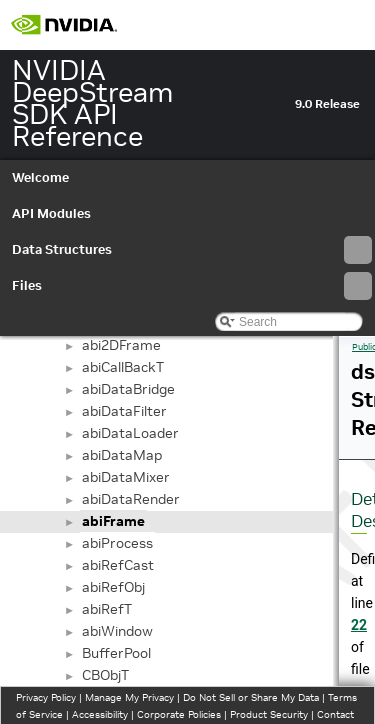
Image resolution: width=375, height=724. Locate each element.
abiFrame (113, 521)
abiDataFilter (124, 411)
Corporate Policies (179, 714)
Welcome (40, 177)
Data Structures (192, 250)
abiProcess (117, 543)
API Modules (51, 213)
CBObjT (105, 675)
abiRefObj (113, 587)
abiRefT (107, 609)
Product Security (269, 714)
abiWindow (117, 631)
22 (359, 625)
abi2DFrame (121, 345)
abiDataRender (131, 499)
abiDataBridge (128, 389)
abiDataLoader (130, 433)
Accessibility (100, 714)
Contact (335, 714)
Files (192, 286)
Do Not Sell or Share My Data (251, 697)
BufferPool (116, 653)
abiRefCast (118, 565)
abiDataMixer (126, 477)
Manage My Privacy (129, 697)
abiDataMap (122, 455)
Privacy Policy (46, 697)
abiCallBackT (123, 367)
